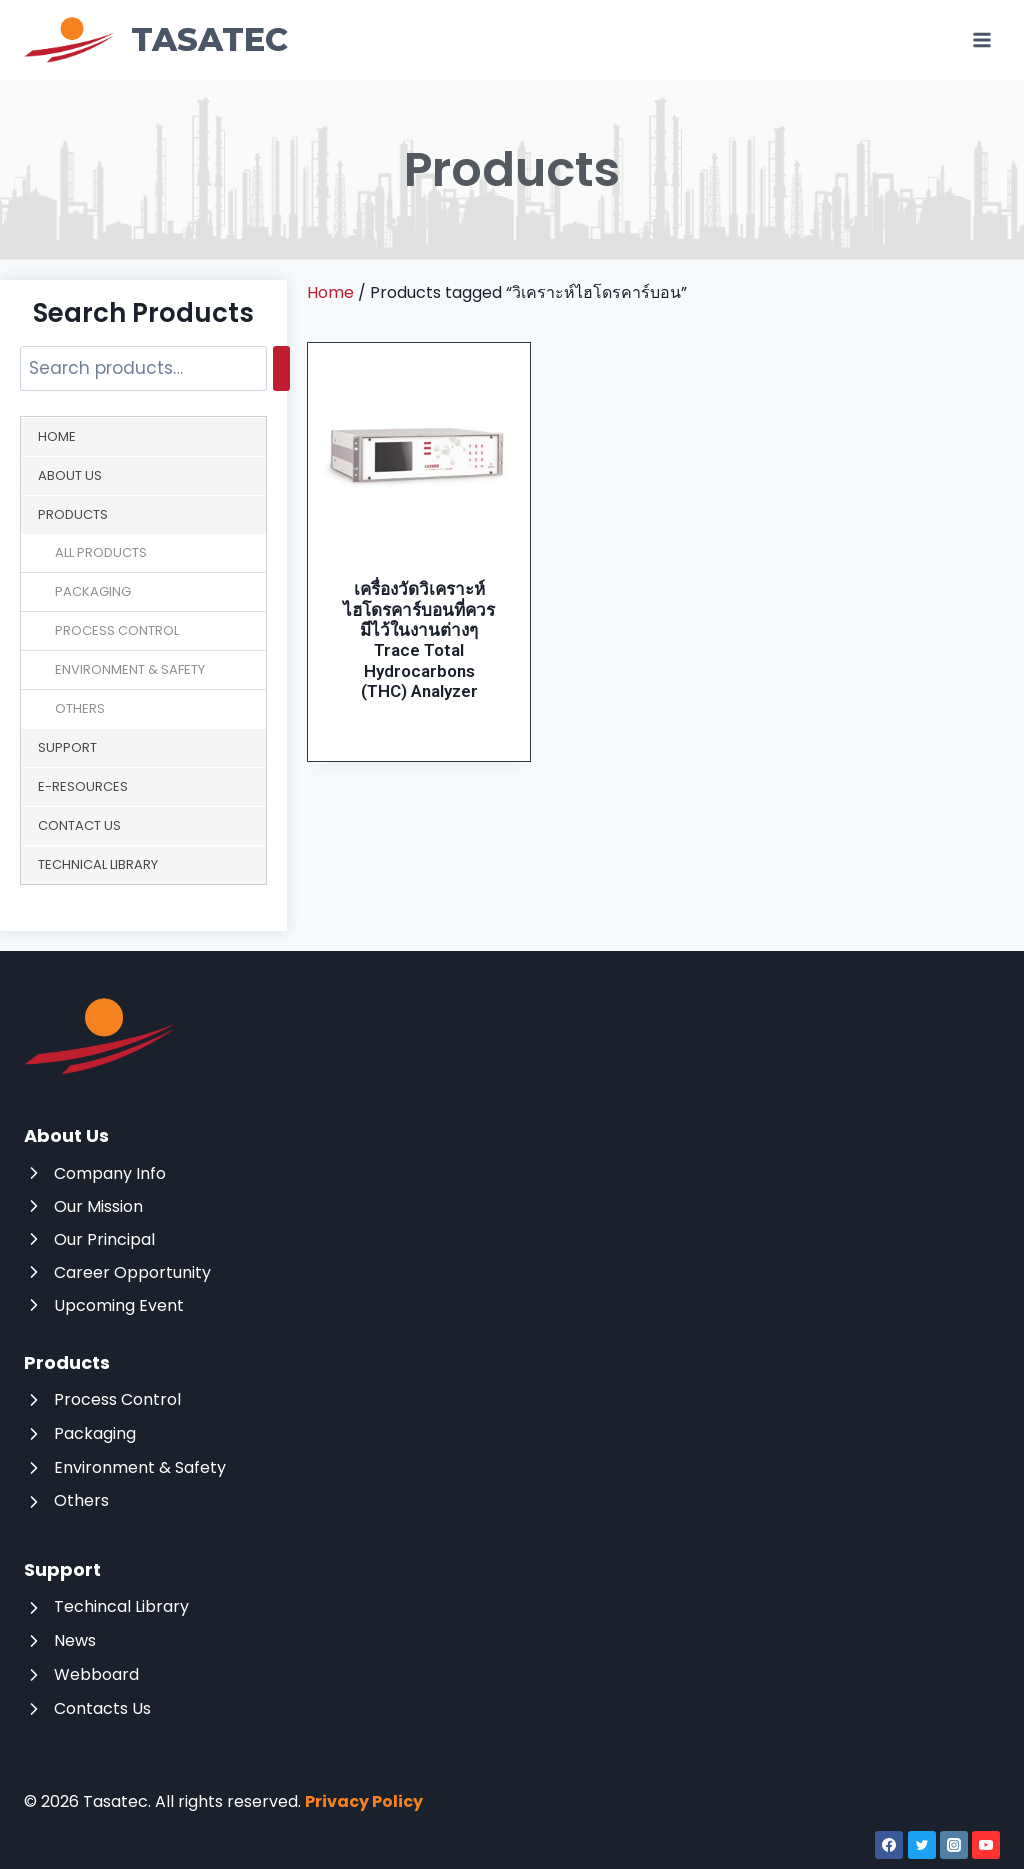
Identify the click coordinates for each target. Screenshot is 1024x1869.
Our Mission (98, 1206)
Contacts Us (102, 1708)
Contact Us (79, 825)
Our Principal (104, 1239)
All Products (101, 552)
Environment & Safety (130, 669)
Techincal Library (121, 1606)
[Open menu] (981, 39)
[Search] (281, 368)
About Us (70, 475)
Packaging (93, 591)
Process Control (117, 630)
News (75, 1640)
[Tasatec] (156, 40)
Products (73, 514)
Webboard (96, 1674)
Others (80, 708)
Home (57, 436)
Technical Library (98, 864)
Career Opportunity (132, 1272)
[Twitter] (922, 1845)
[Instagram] (954, 1845)
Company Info (110, 1173)
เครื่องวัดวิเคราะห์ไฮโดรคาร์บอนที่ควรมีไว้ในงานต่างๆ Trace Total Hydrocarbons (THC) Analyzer (419, 640)
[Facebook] (889, 1845)
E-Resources (83, 786)
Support (67, 747)
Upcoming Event (119, 1305)
